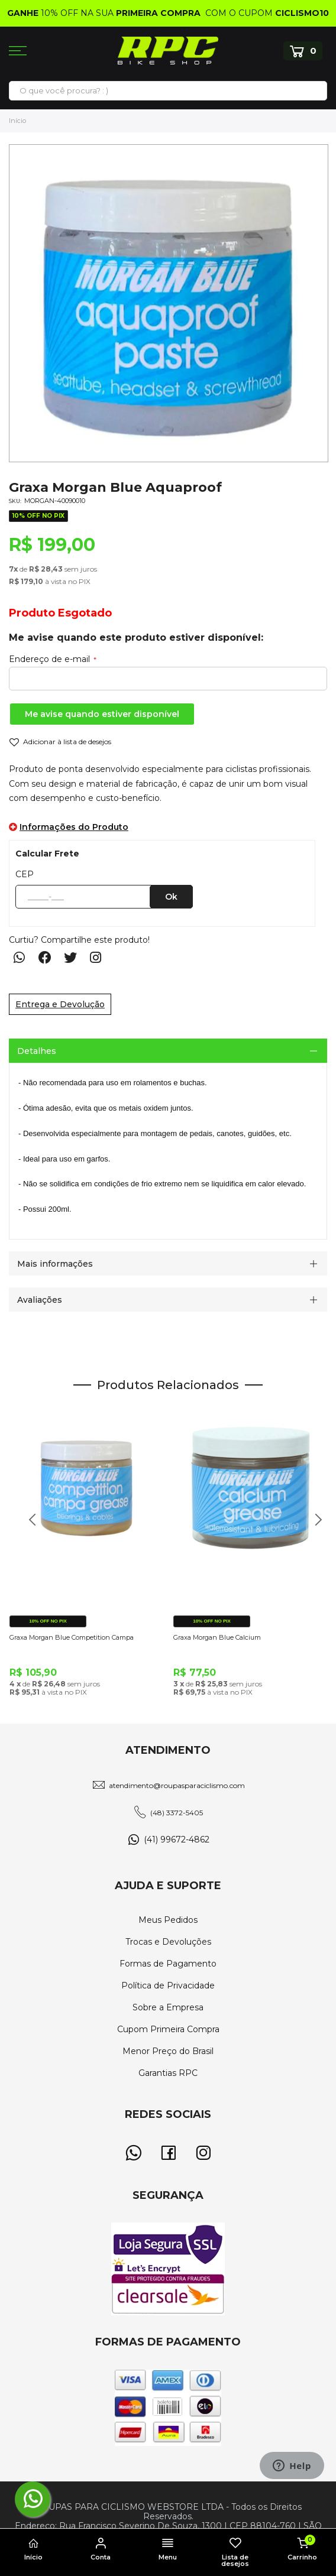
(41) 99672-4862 (176, 1839)
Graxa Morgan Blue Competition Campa (71, 1637)
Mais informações (55, 1263)
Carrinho (302, 2548)
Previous (28, 1525)
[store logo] (168, 50)
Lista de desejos (235, 2553)
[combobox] (168, 90)
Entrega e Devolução (60, 1004)
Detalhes (36, 1051)
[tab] (168, 1051)
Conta (101, 2549)
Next (313, 1525)
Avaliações (39, 1300)
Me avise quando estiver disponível (102, 714)
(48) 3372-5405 (176, 1812)
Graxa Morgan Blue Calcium (217, 1637)
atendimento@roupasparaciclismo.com (177, 1785)
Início (17, 120)
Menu (168, 2549)
